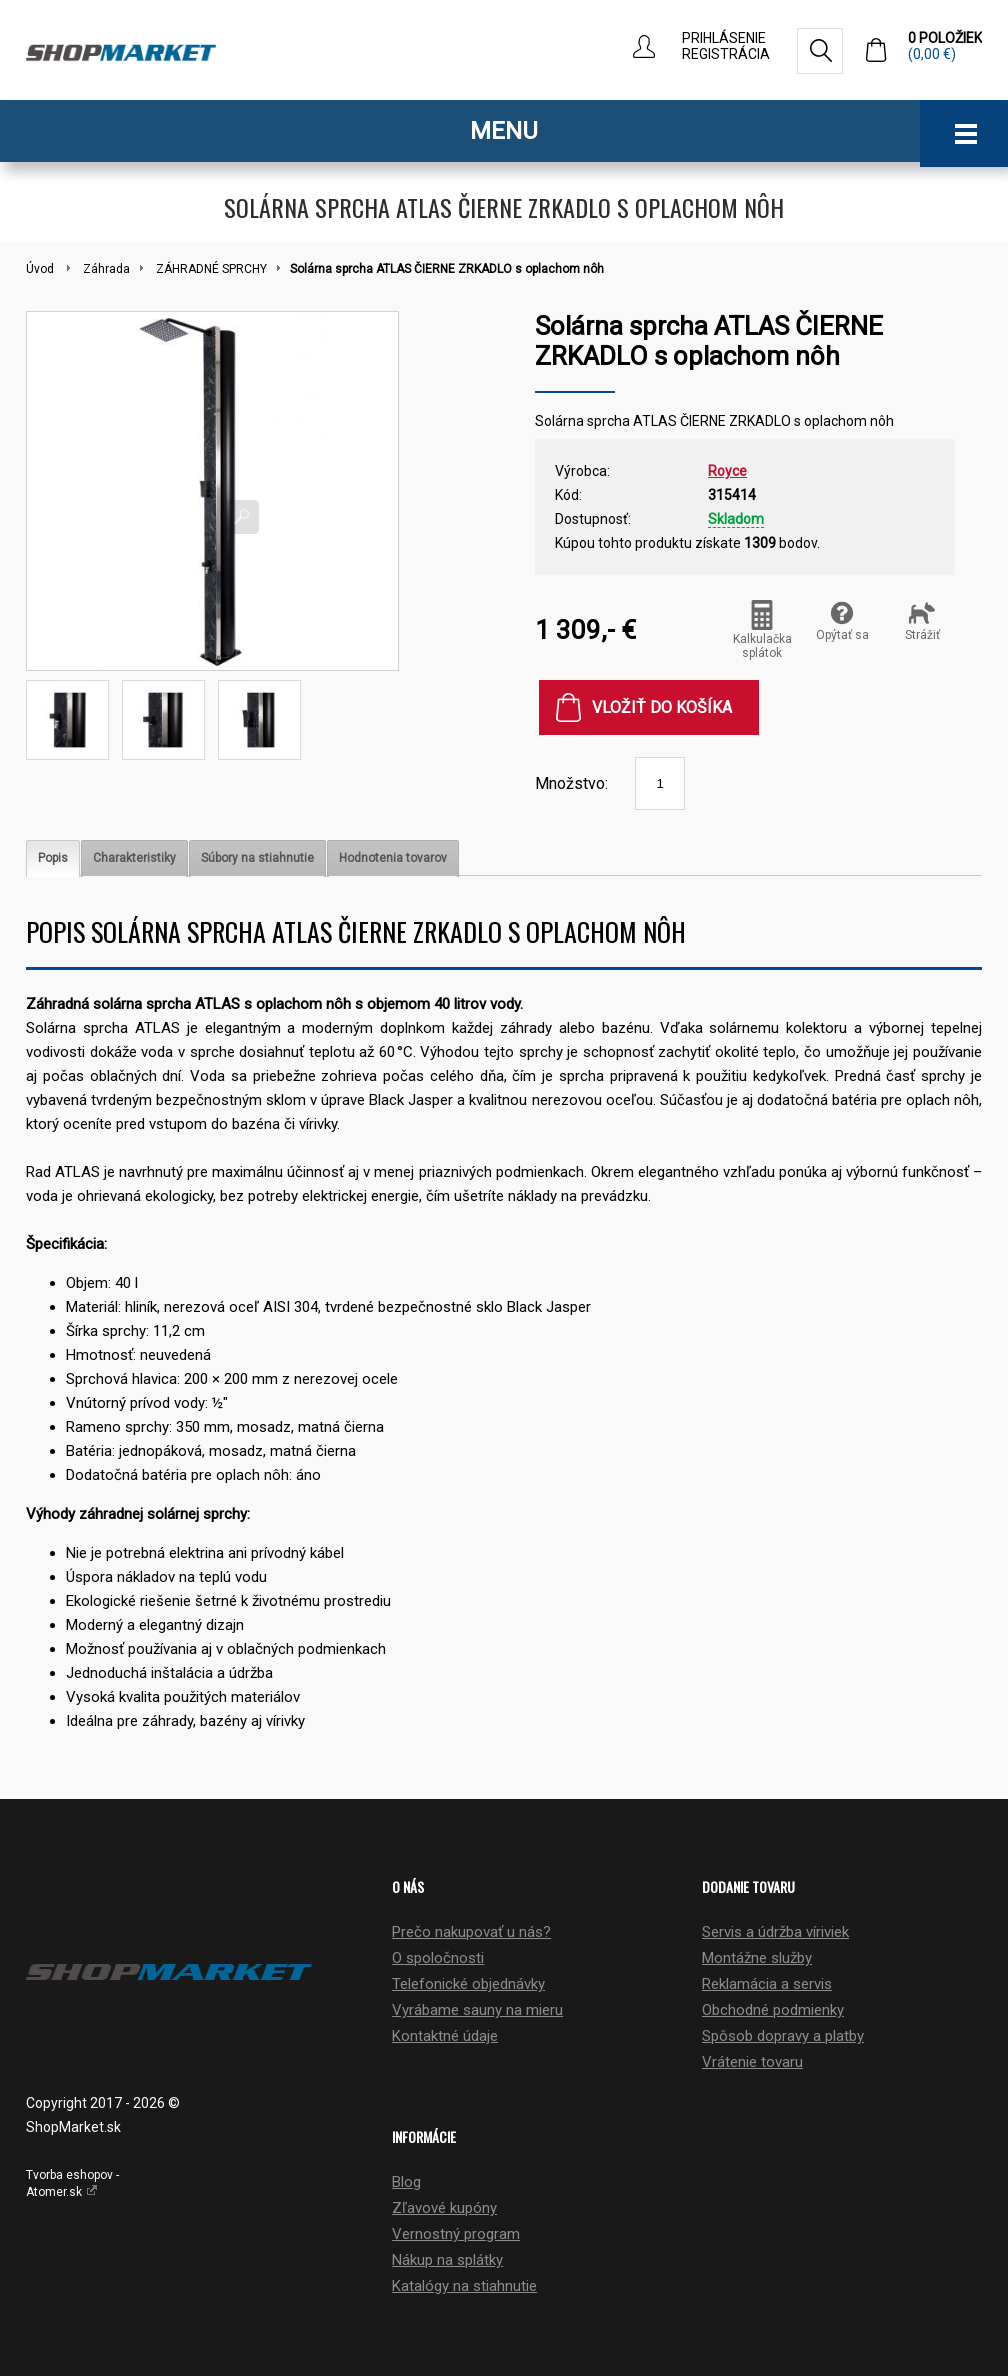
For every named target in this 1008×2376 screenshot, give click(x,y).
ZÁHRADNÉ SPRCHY (211, 269)
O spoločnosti (438, 1958)
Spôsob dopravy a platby (783, 2036)
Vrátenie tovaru (752, 2062)
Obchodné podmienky (773, 2010)
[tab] (53, 858)
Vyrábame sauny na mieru (477, 2010)
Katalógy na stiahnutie (464, 2286)
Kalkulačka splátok (762, 630)
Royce (727, 471)
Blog (406, 2182)
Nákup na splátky (447, 2260)
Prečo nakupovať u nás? (471, 1932)
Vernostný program (456, 2234)
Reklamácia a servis (767, 1984)
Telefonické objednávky (468, 1984)
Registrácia (726, 54)
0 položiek (945, 46)
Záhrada (106, 269)
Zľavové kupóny (444, 2208)
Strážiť (922, 621)
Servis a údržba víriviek (775, 1932)
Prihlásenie (724, 38)
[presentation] (53, 858)
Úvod (40, 269)
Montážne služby (757, 1958)
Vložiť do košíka (662, 707)
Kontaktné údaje (445, 2036)
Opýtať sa (842, 621)
